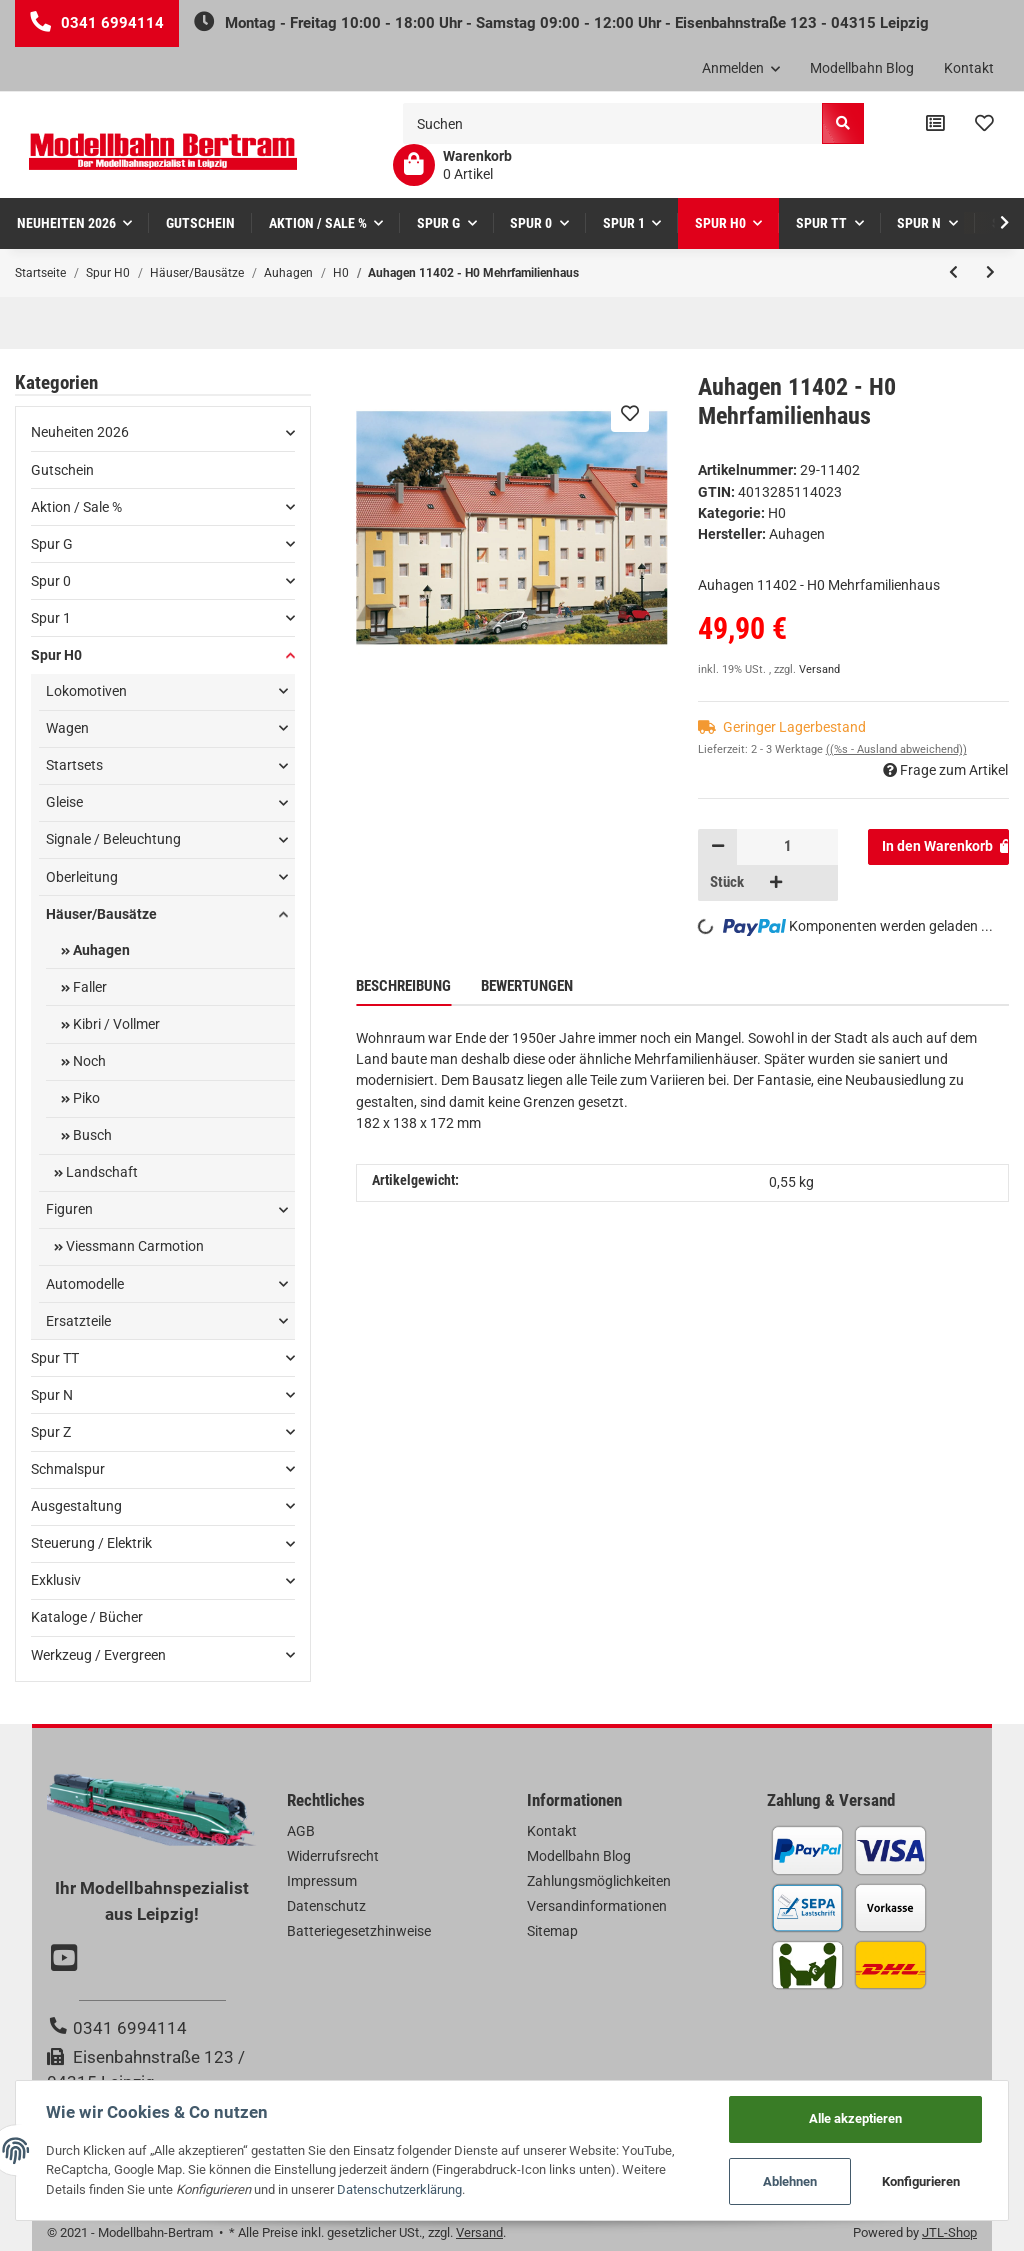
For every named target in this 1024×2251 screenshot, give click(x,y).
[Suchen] (613, 123)
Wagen (67, 728)
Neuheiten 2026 (80, 432)
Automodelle (85, 1284)
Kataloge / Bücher (87, 1617)
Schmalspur (68, 1469)
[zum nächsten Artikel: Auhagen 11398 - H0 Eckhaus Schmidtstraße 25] (990, 273)
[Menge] (787, 847)
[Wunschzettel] (984, 124)
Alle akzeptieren (855, 2118)
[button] (741, 69)
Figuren (69, 1209)
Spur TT (55, 1358)
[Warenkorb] (452, 165)
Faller (88, 987)
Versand (819, 669)
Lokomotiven (86, 691)
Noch (88, 1061)
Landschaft (100, 1172)
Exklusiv (56, 1580)
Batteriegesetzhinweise (359, 1931)
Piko (85, 1098)
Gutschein (62, 470)
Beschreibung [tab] (403, 986)
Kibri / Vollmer (115, 1024)
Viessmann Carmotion (133, 1246)
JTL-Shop (949, 2232)
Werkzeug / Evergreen (98, 1655)
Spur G (52, 544)
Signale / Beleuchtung (113, 839)
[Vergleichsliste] (935, 124)
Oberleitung (82, 877)
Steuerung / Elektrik (91, 1543)
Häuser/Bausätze (101, 914)
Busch (91, 1135)
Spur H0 (56, 655)
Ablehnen (790, 2181)
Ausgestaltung (76, 1506)
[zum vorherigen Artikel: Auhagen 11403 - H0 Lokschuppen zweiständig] (953, 273)
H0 (777, 513)
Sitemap (552, 1931)
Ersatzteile (78, 1321)
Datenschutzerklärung (399, 2189)
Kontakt (969, 68)
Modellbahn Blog (862, 68)
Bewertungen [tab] (527, 986)
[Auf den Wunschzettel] (630, 413)
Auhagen (100, 950)
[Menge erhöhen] (776, 883)
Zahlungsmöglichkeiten (599, 1881)
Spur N (52, 1395)
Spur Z (51, 1432)
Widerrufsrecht (333, 1856)
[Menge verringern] (718, 847)
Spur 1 (51, 618)
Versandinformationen (597, 1906)
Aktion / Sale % (76, 507)
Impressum (322, 1881)
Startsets (74, 765)
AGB (301, 1831)
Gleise (64, 802)
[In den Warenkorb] (938, 847)
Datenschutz (326, 1906)
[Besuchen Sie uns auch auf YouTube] (67, 1960)
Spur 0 (51, 581)
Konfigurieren (921, 2181)
